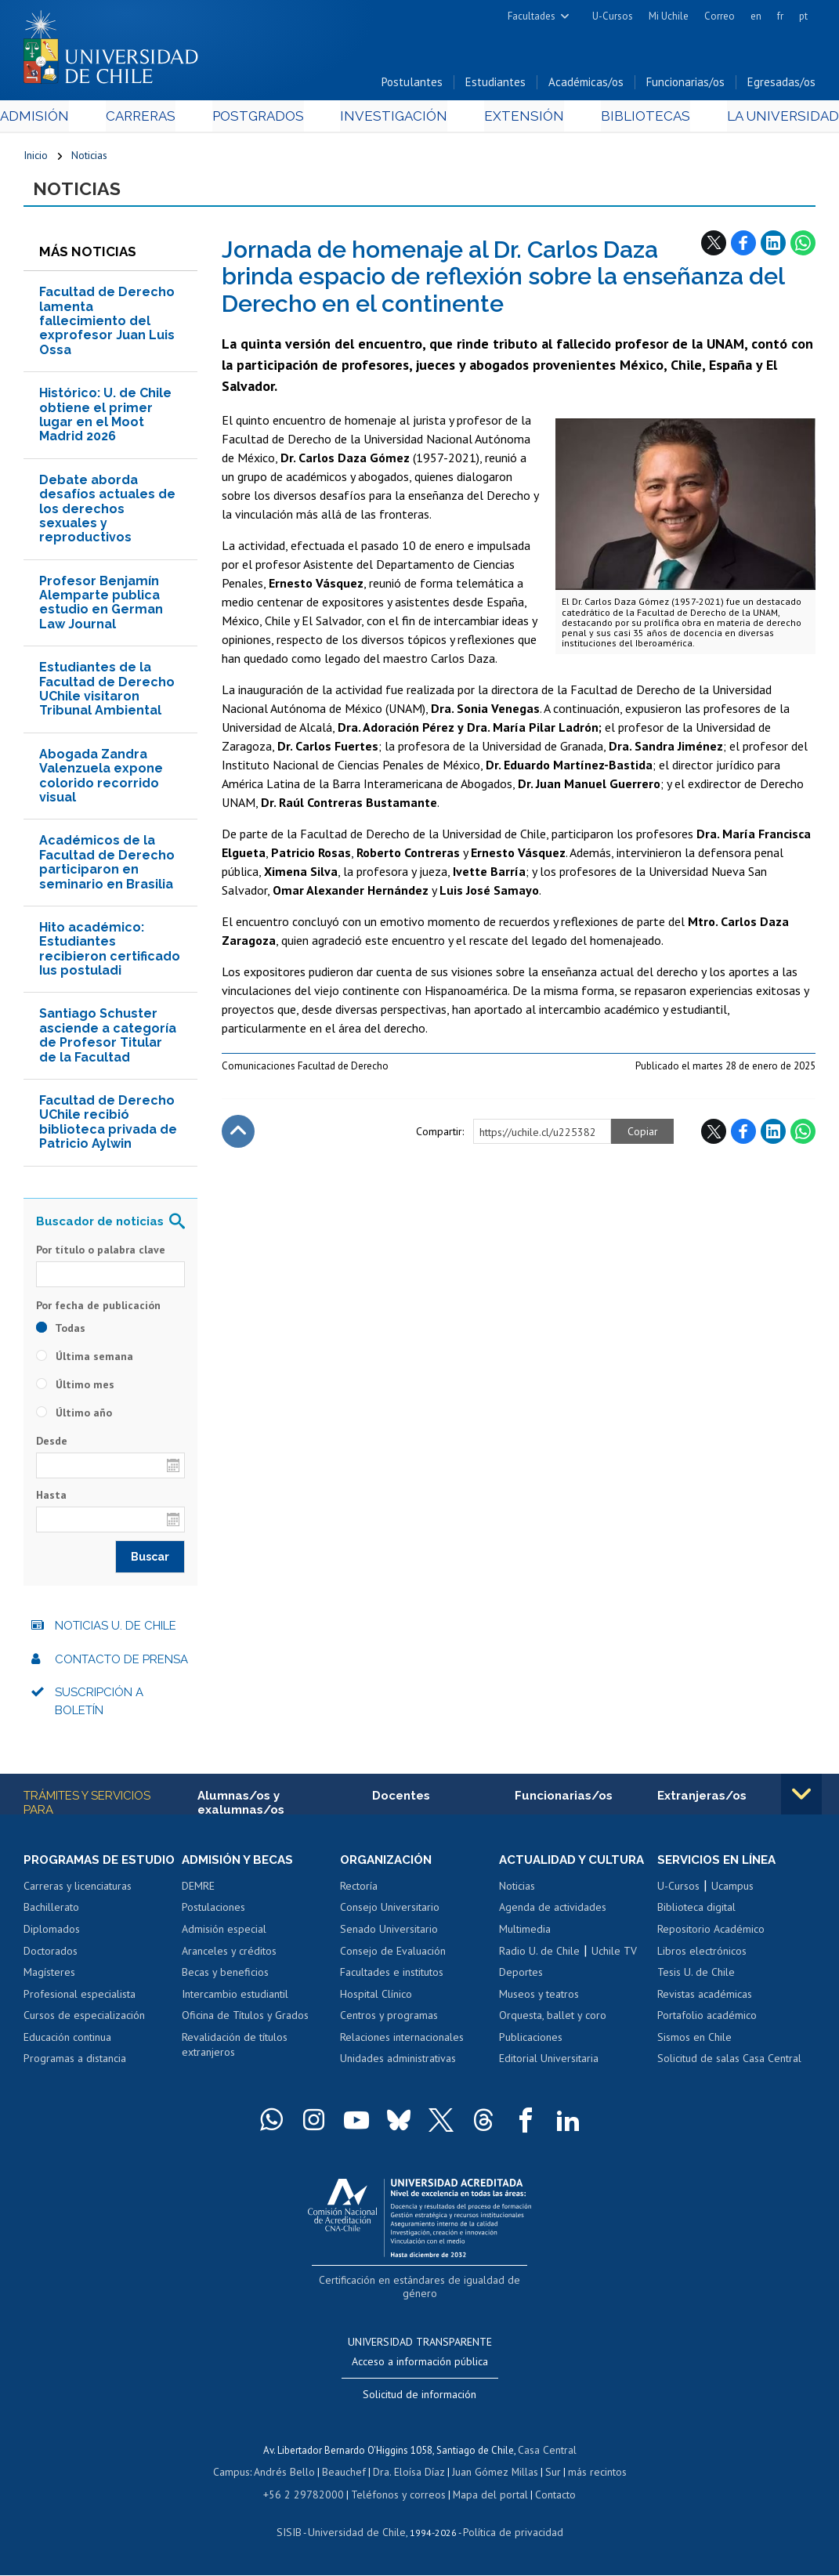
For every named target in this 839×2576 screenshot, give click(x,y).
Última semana (84, 1361)
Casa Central (547, 2452)
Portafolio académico (707, 2020)
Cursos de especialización (84, 2035)
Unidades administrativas (398, 2064)
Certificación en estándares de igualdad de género (421, 2299)
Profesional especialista (80, 2013)
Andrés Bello (290, 2474)
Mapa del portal (482, 2496)
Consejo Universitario (389, 1912)
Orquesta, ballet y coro (552, 2020)
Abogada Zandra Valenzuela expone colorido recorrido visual (101, 780)
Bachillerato (51, 1927)
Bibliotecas (628, 118)
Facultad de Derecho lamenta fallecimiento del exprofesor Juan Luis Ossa (107, 325)
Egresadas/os (781, 85)
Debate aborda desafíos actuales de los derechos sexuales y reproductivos (107, 513)
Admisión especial (224, 1934)
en (755, 16)
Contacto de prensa (121, 1664)
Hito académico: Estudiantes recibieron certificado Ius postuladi (109, 953)
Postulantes (412, 85)
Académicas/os (586, 85)
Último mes (75, 1389)
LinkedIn (773, 247)
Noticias (89, 158)
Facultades (531, 16)
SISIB (297, 2533)
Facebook (743, 247)
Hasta (51, 1499)
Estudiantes (495, 85)
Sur (548, 2474)
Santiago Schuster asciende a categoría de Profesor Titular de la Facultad (107, 1040)
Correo (719, 16)
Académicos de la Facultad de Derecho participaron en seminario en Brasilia (107, 866)
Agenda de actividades (552, 1912)
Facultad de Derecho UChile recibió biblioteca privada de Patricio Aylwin (108, 1127)
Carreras (156, 118)
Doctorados (51, 1970)
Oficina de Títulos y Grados (245, 2020)
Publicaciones (530, 2042)
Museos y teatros (539, 1999)
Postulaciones (213, 1912)
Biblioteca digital (696, 1912)
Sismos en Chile (694, 2042)
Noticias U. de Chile (115, 1630)
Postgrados (267, 118)
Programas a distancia (75, 2078)
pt (803, 16)
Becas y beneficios (225, 1977)
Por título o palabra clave (100, 1253)
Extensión (516, 118)
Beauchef (346, 2474)
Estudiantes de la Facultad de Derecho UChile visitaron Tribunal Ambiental (107, 693)
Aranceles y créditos (229, 1956)
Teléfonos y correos (396, 2496)
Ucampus (732, 1891)
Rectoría (359, 1891)
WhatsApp (803, 247)
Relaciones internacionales (402, 2042)
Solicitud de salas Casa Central (729, 2064)
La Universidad (757, 118)
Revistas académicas (704, 1999)
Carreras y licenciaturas (78, 1905)
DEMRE (198, 1891)
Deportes (521, 1977)
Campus (240, 2474)
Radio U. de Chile (539, 1956)
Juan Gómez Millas (491, 2474)
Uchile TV (614, 1956)
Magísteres (49, 1991)
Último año (74, 1417)
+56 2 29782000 (309, 2496)
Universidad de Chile (358, 2533)
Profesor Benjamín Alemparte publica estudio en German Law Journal (101, 606)
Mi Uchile (669, 16)
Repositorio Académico (711, 1934)
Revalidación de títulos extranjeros (235, 2050)
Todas (60, 1333)
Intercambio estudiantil (235, 1999)
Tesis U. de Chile (696, 1977)
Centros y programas (389, 2020)
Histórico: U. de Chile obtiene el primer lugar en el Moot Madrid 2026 (105, 419)
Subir (238, 1136)
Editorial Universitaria (549, 2064)
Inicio (36, 158)
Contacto (544, 2496)
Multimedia (525, 1934)
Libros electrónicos (702, 1956)
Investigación (395, 118)
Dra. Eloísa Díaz (408, 2474)
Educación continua (67, 2057)
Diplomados (52, 1948)
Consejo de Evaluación (393, 1956)
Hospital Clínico (376, 1999)
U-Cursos (612, 16)
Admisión (59, 118)
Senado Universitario (389, 1934)
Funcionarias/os (685, 85)
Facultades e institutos (391, 1977)
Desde (51, 1445)
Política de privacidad (507, 2533)
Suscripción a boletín (99, 1706)
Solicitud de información (419, 2397)
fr (780, 16)
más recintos (590, 2474)
